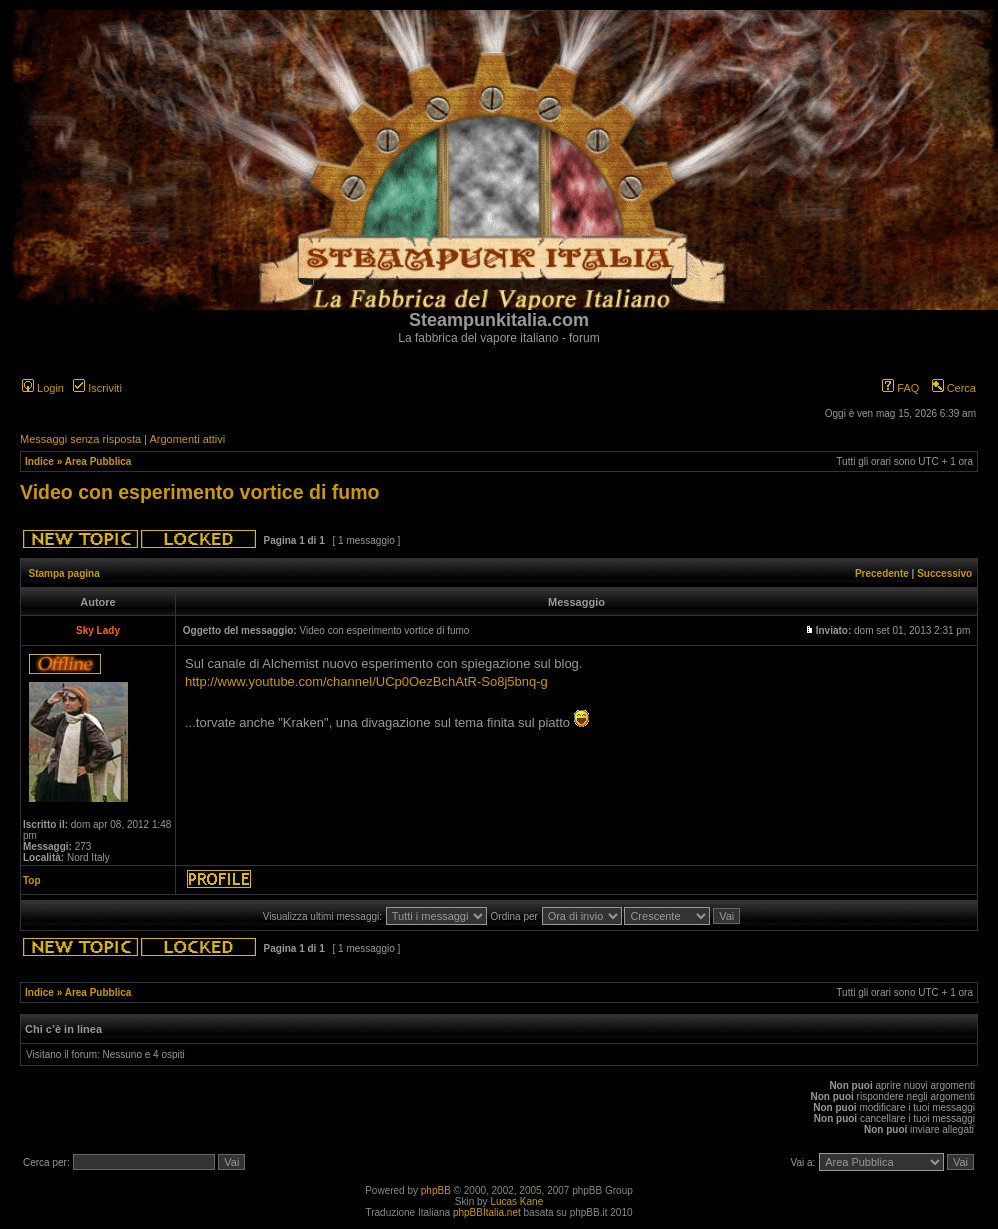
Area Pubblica (98, 461)
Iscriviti (97, 388)
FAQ (900, 388)
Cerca (954, 388)
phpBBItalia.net (487, 1212)
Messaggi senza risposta (80, 439)
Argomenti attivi (187, 439)
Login (43, 388)
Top (32, 880)
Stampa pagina (64, 573)
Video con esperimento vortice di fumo (199, 492)
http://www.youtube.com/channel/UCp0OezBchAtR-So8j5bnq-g (366, 681)
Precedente (882, 573)
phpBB (436, 1190)
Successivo (944, 573)
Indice (39, 461)
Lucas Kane (516, 1201)
